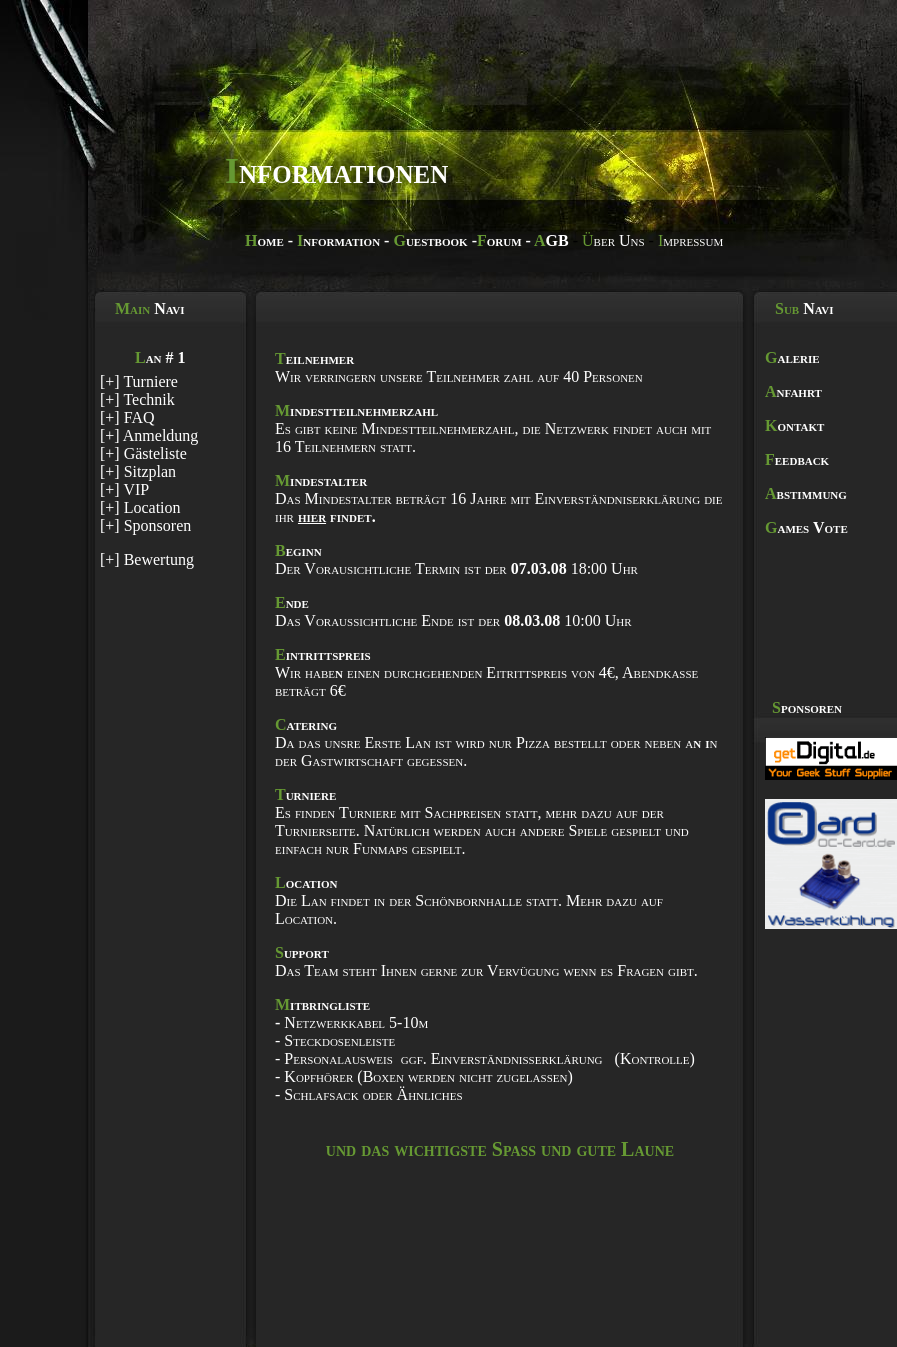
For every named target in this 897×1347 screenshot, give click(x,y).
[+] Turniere (139, 381)
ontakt (794, 425)
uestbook (430, 240)
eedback (797, 459)
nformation (338, 240)
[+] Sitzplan (138, 471)
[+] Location (140, 507)
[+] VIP (124, 489)
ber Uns (613, 240)
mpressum (690, 240)
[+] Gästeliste (143, 453)
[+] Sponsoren (145, 525)
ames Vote (806, 527)
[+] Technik (137, 399)
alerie (792, 357)
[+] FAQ (127, 417)
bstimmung (806, 493)
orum (499, 240)
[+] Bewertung (147, 559)
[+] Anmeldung (149, 435)
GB (551, 240)
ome (264, 240)
